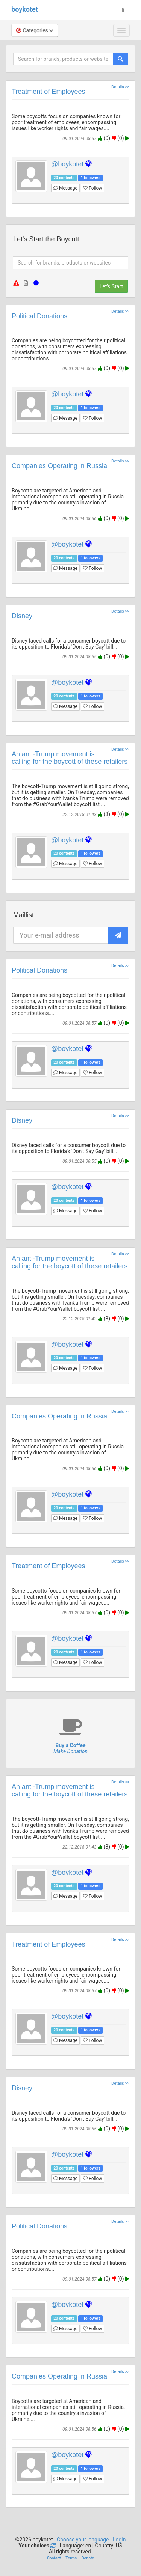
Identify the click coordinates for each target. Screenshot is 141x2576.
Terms (71, 2558)
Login (119, 2540)
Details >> (120, 86)
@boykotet (67, 164)
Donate (88, 2558)
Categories (34, 30)
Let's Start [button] (111, 286)
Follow (92, 188)
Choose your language (83, 2540)
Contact (54, 2558)
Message (65, 188)
